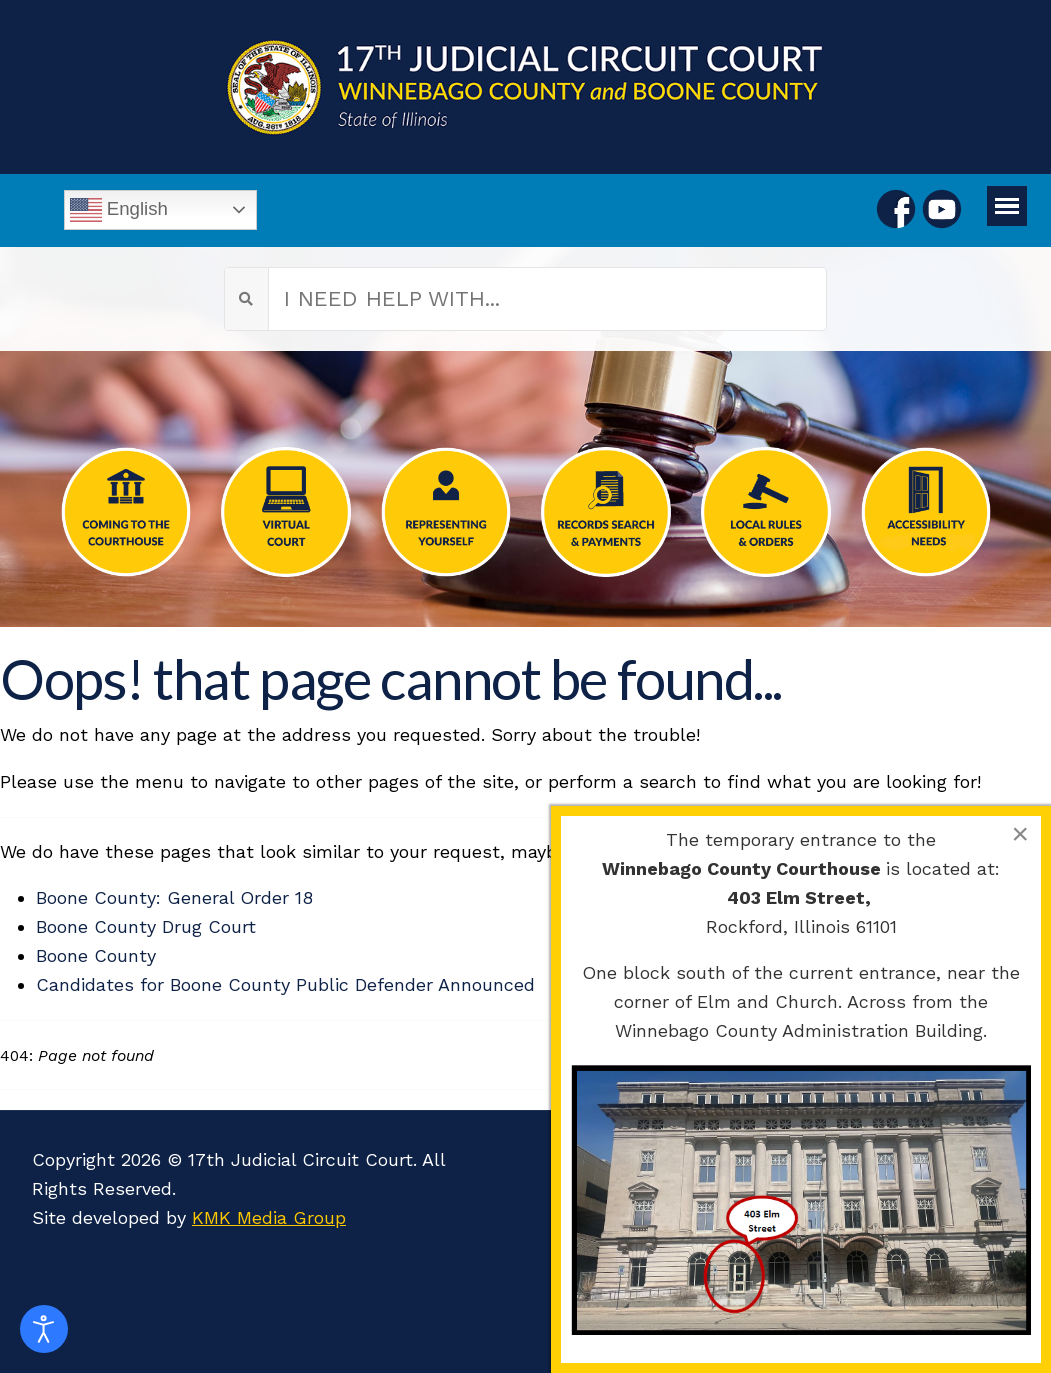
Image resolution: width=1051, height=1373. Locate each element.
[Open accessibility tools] (44, 1329)
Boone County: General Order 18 (174, 897)
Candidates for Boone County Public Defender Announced (285, 984)
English (119, 210)
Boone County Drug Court (146, 926)
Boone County (96, 955)
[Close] (1020, 834)
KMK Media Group (269, 1217)
